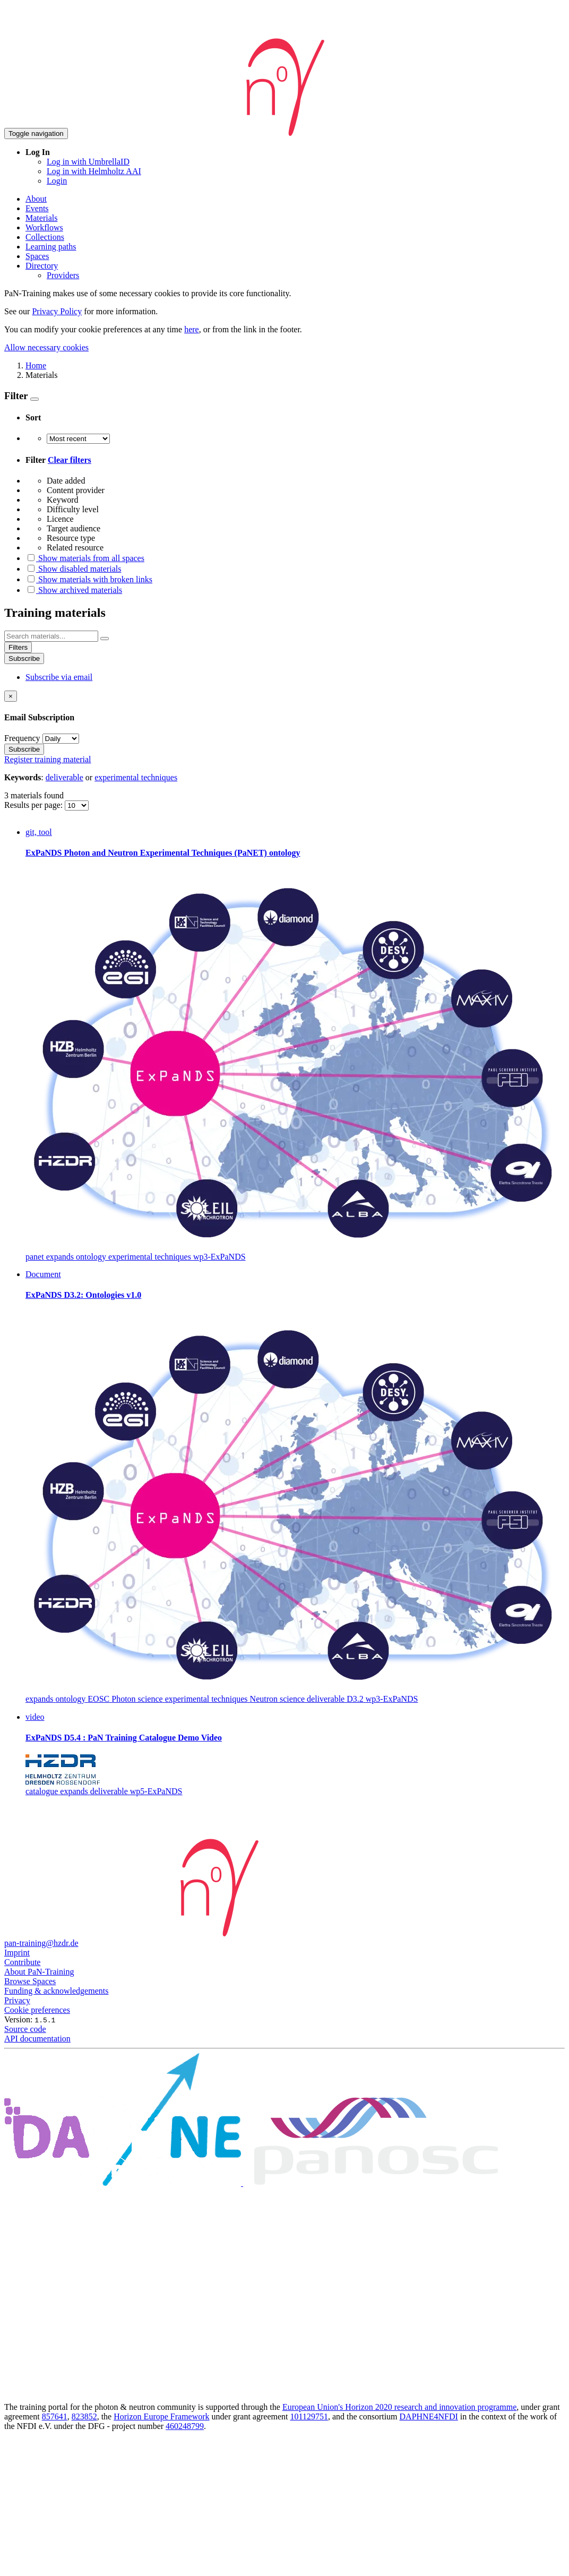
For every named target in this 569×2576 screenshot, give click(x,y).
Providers (63, 275)
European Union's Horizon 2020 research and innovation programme (399, 2406)
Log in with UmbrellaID (88, 161)
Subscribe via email (58, 677)
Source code (25, 2029)
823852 (84, 2416)
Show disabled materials (73, 568)
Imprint (17, 1952)
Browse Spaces (30, 1981)
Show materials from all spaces (84, 558)
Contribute (22, 1962)
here (191, 329)
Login (57, 180)
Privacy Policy (57, 311)
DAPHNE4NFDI (429, 2416)
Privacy (17, 2000)
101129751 (309, 2416)
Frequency (22, 738)
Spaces (37, 256)
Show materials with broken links (88, 579)
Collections (44, 237)
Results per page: (34, 804)
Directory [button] (41, 265)
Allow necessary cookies (46, 347)
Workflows (44, 227)
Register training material (47, 759)
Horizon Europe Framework (161, 2416)
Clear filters (69, 459)
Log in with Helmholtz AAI (94, 171)
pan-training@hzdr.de (41, 1943)
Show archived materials (73, 590)
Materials (41, 217)
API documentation (37, 2038)
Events (37, 208)
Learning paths (50, 246)
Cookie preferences (37, 2009)
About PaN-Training (39, 1971)
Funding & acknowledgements (56, 1990)
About (36, 198)
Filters (18, 647)
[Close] (10, 696)
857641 (54, 2416)
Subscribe (24, 658)
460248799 (185, 2426)
